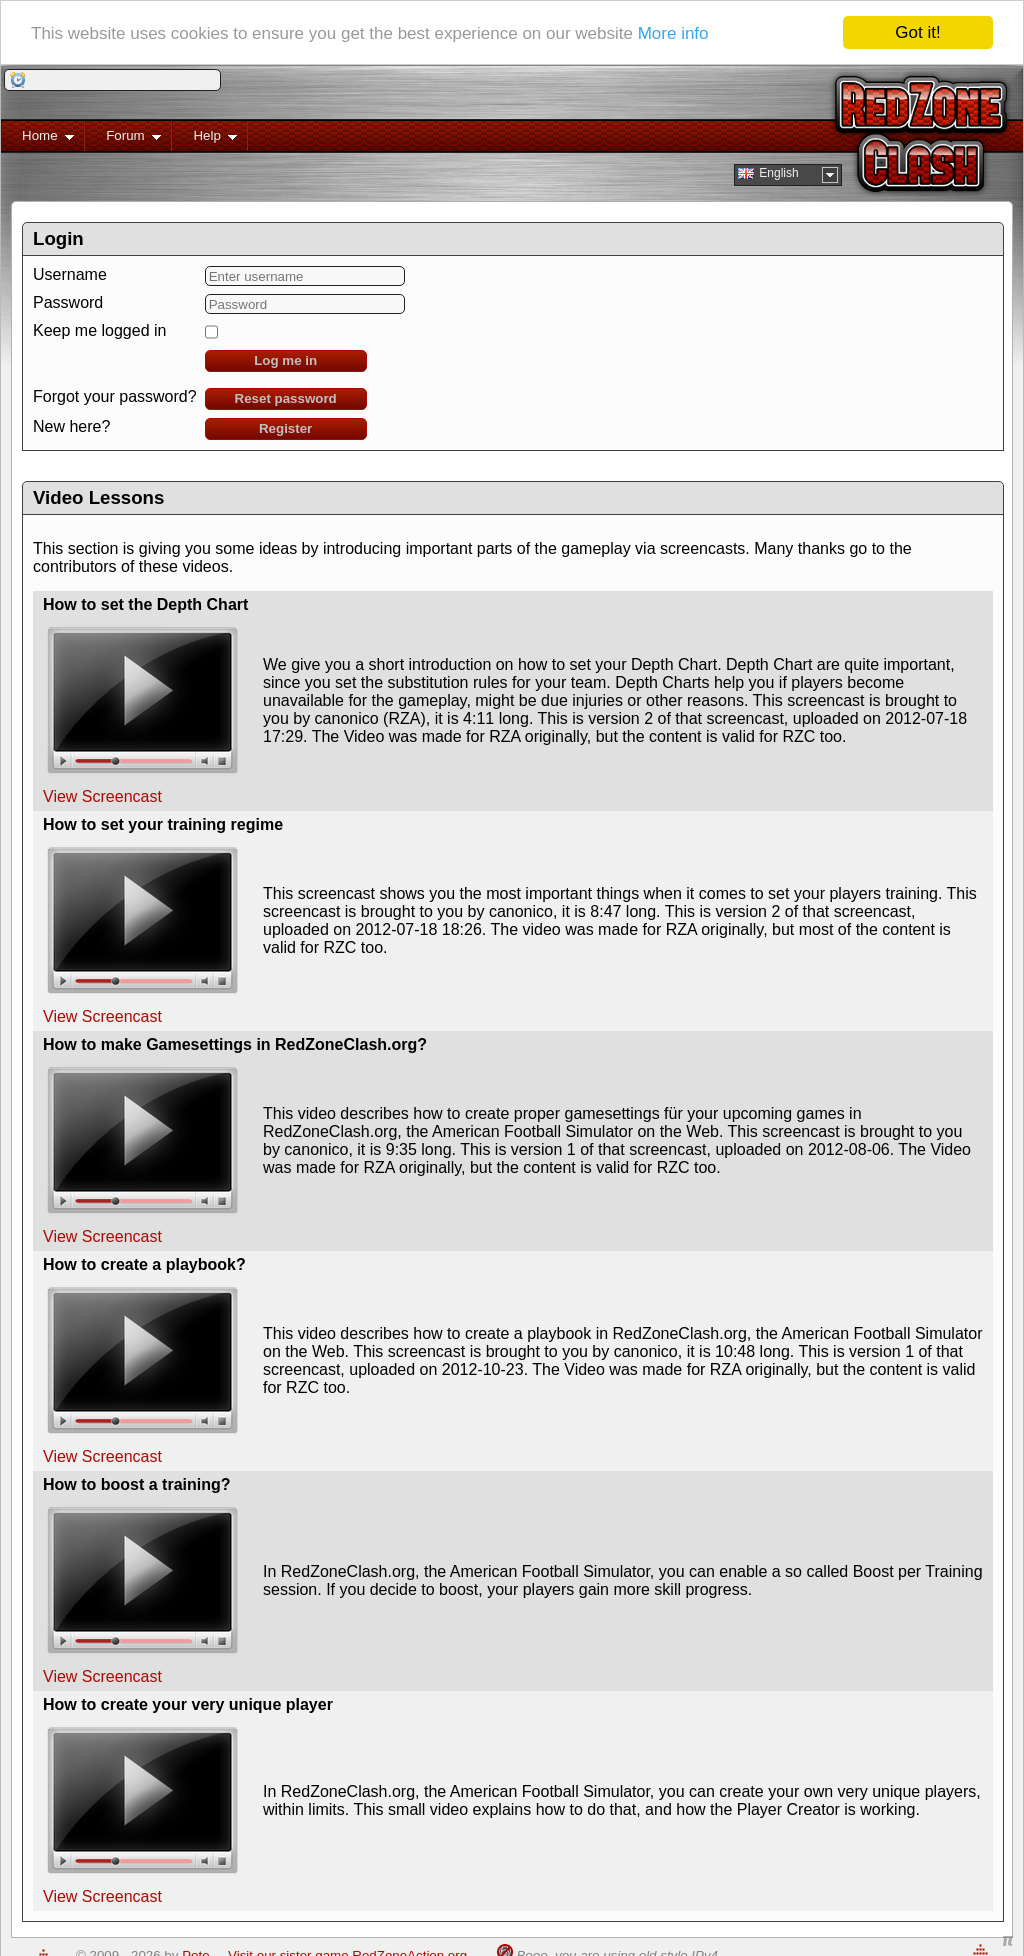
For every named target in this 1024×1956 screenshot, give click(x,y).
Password (68, 302)
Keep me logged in (99, 330)
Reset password (286, 398)
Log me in (285, 360)
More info (673, 32)
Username (70, 274)
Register (285, 428)
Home (37, 139)
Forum (123, 139)
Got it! (917, 32)
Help (204, 139)
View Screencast (102, 796)
